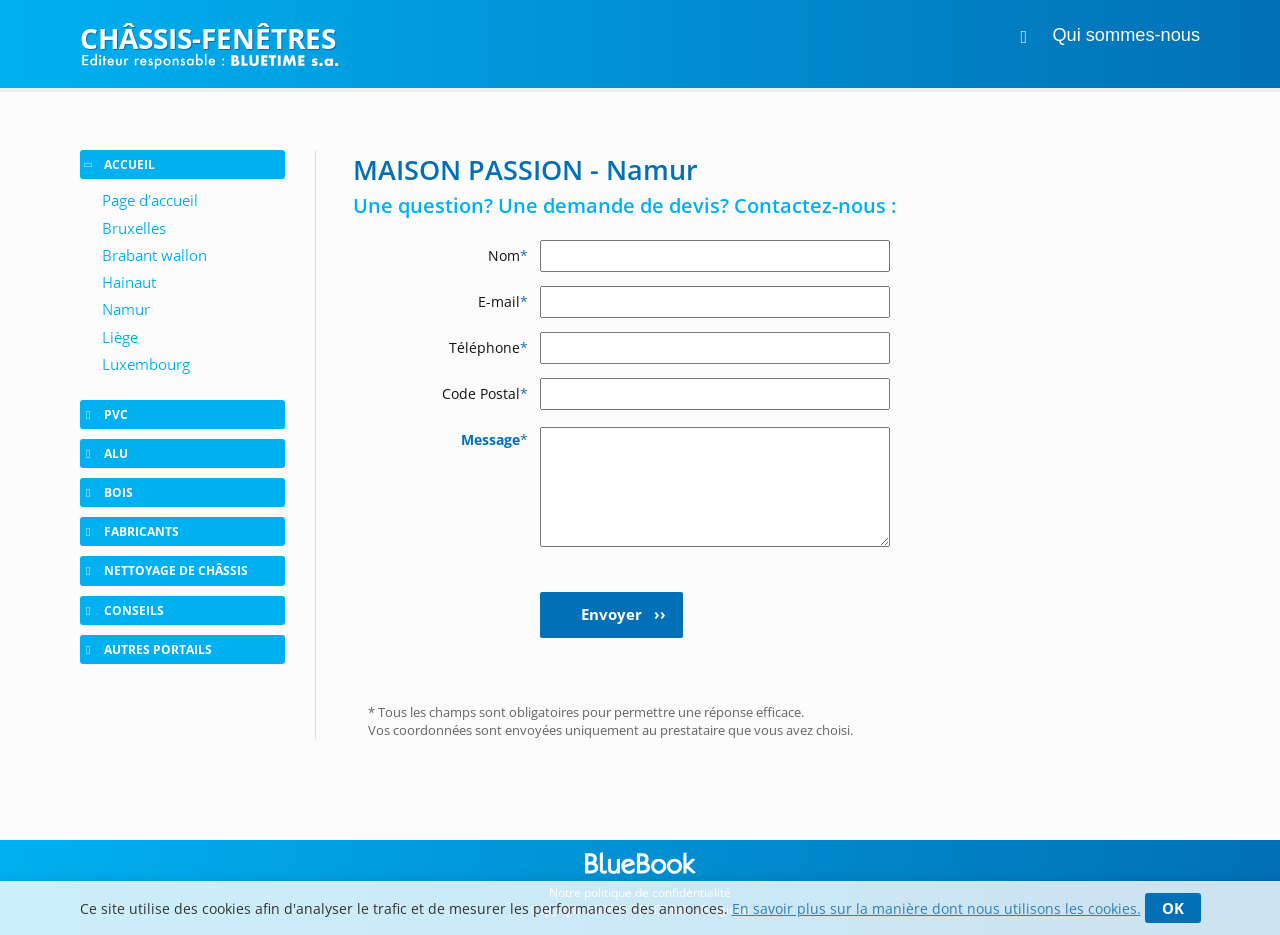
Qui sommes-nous (1126, 35)
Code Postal (485, 393)
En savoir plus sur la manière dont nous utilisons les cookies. (936, 908)
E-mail (503, 301)
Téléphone (488, 347)
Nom (508, 255)
